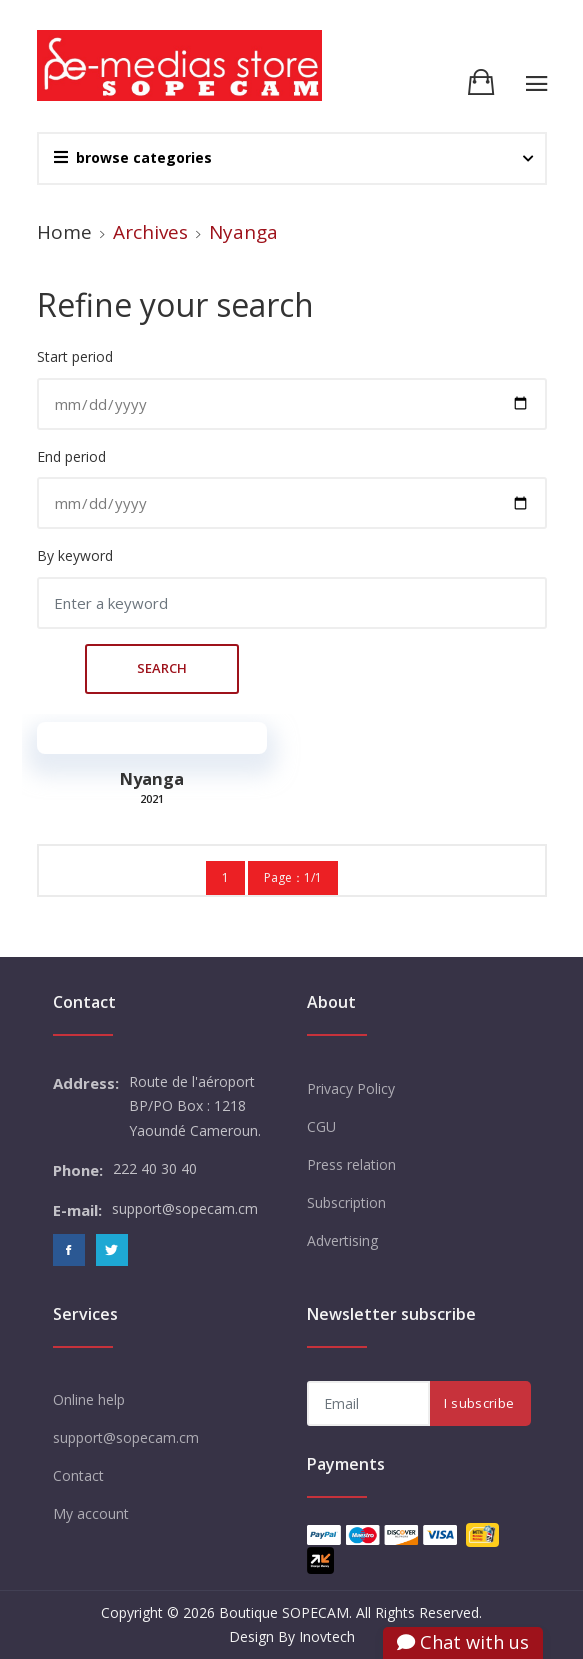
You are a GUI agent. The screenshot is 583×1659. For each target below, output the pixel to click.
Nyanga (152, 779)
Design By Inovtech (292, 1636)
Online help (89, 1399)
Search (59, 666)
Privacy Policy (351, 1088)
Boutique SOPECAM (284, 1612)
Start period (75, 356)
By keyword (75, 555)
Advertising (342, 1240)
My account (91, 1513)
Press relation (351, 1164)
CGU (321, 1126)
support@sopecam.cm (126, 1437)
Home (64, 232)
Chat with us (463, 1642)
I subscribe (479, 1403)
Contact (78, 1475)
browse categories (133, 157)
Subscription (346, 1202)
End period (71, 456)
